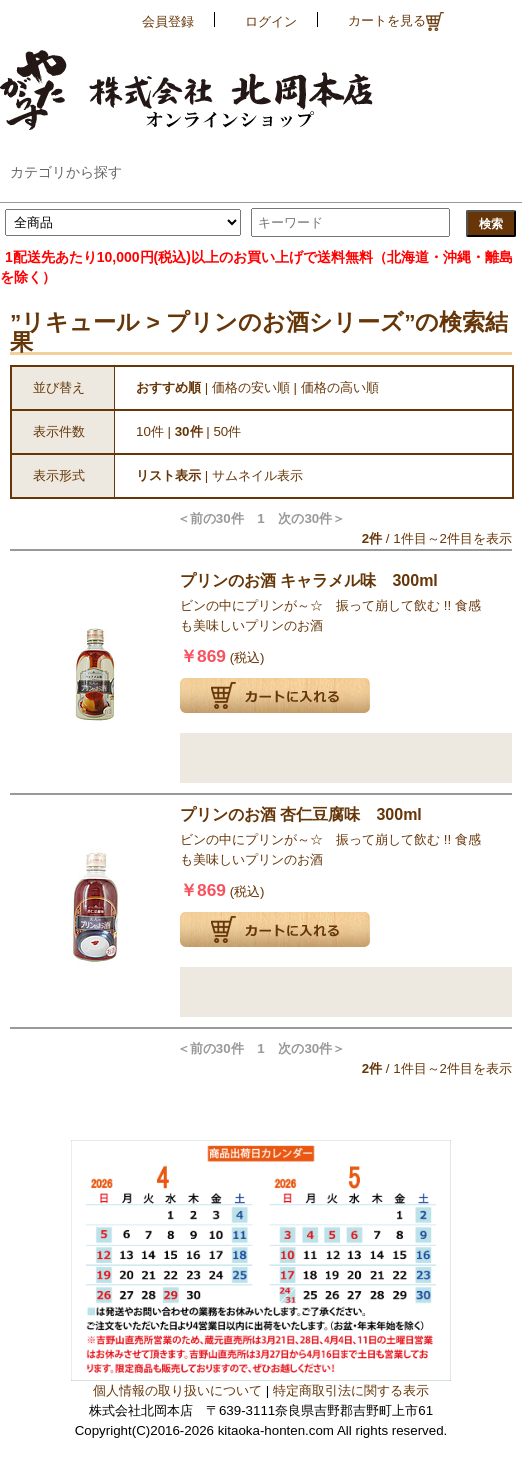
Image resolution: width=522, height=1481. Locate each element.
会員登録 (168, 21)
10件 (150, 431)
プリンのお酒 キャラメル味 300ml (309, 580)
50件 (227, 431)
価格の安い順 (251, 387)
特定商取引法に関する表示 (351, 1390)
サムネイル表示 (257, 475)
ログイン (271, 21)
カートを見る (396, 21)
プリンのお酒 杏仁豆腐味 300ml (301, 814)
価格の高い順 (340, 387)
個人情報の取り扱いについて (177, 1390)
